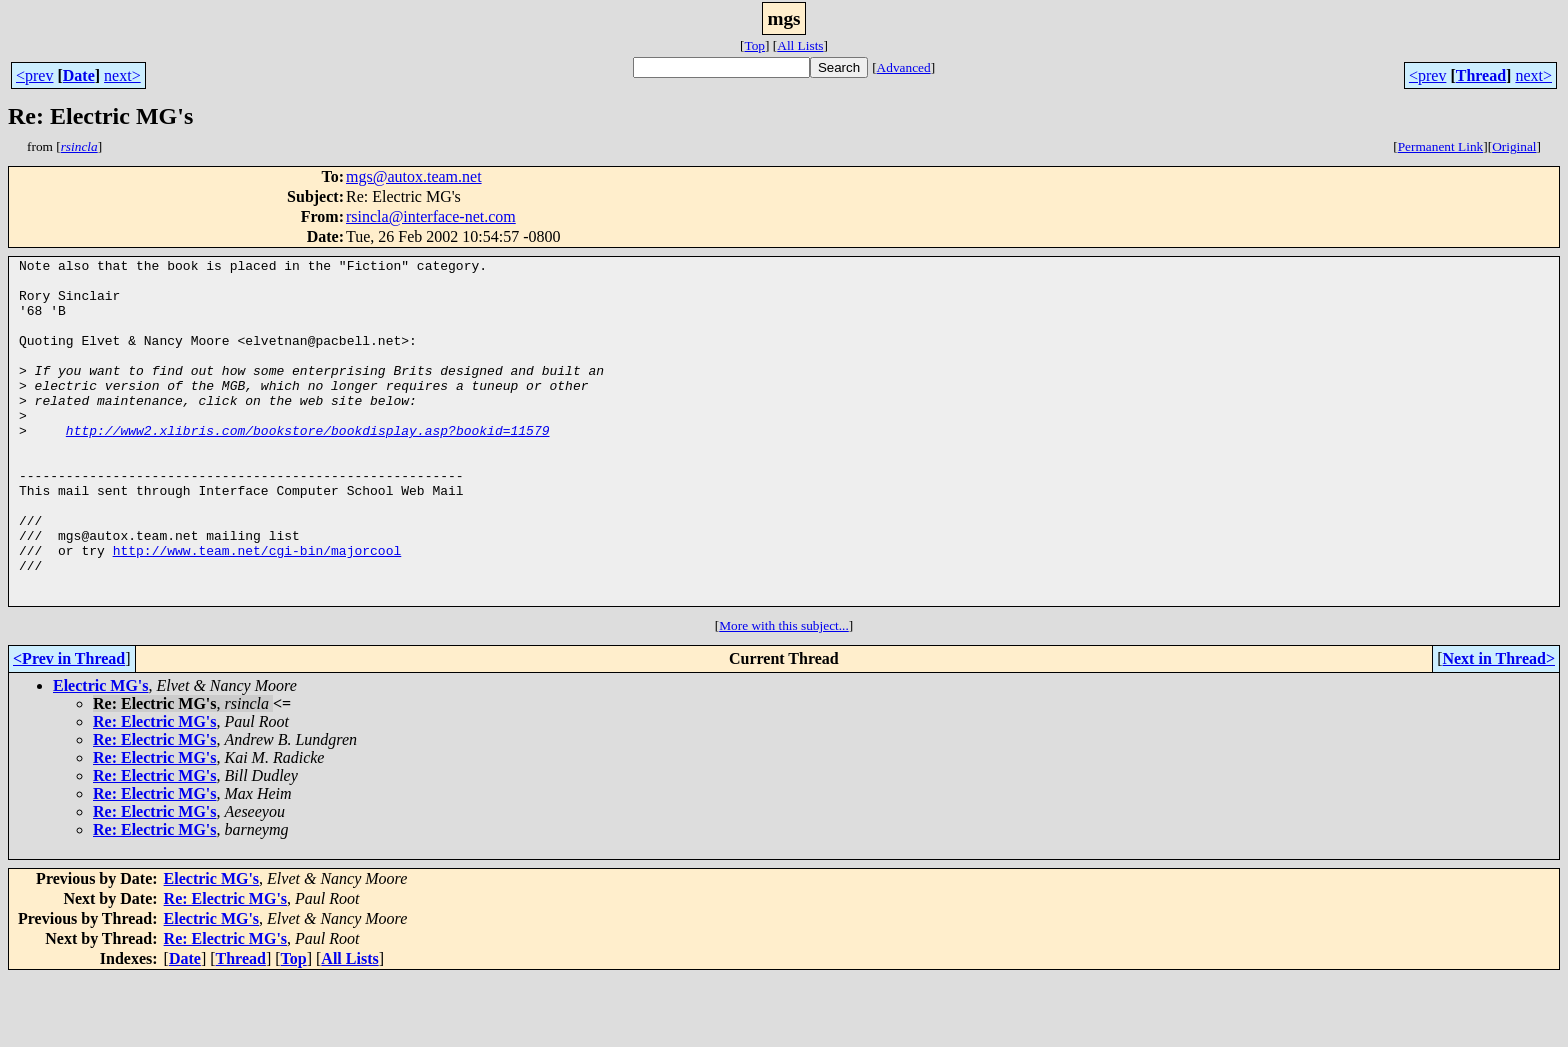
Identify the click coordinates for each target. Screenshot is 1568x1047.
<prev (34, 75)
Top (754, 45)
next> (122, 75)
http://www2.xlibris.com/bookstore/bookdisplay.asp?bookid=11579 (308, 466)
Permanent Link (1441, 146)
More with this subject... (784, 694)
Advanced (904, 67)
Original (1514, 146)
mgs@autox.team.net (414, 176)
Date (79, 75)
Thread (1481, 75)
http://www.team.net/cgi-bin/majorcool (257, 610)
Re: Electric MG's (155, 790)
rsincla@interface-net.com (431, 216)
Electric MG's (101, 754)
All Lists (800, 45)
